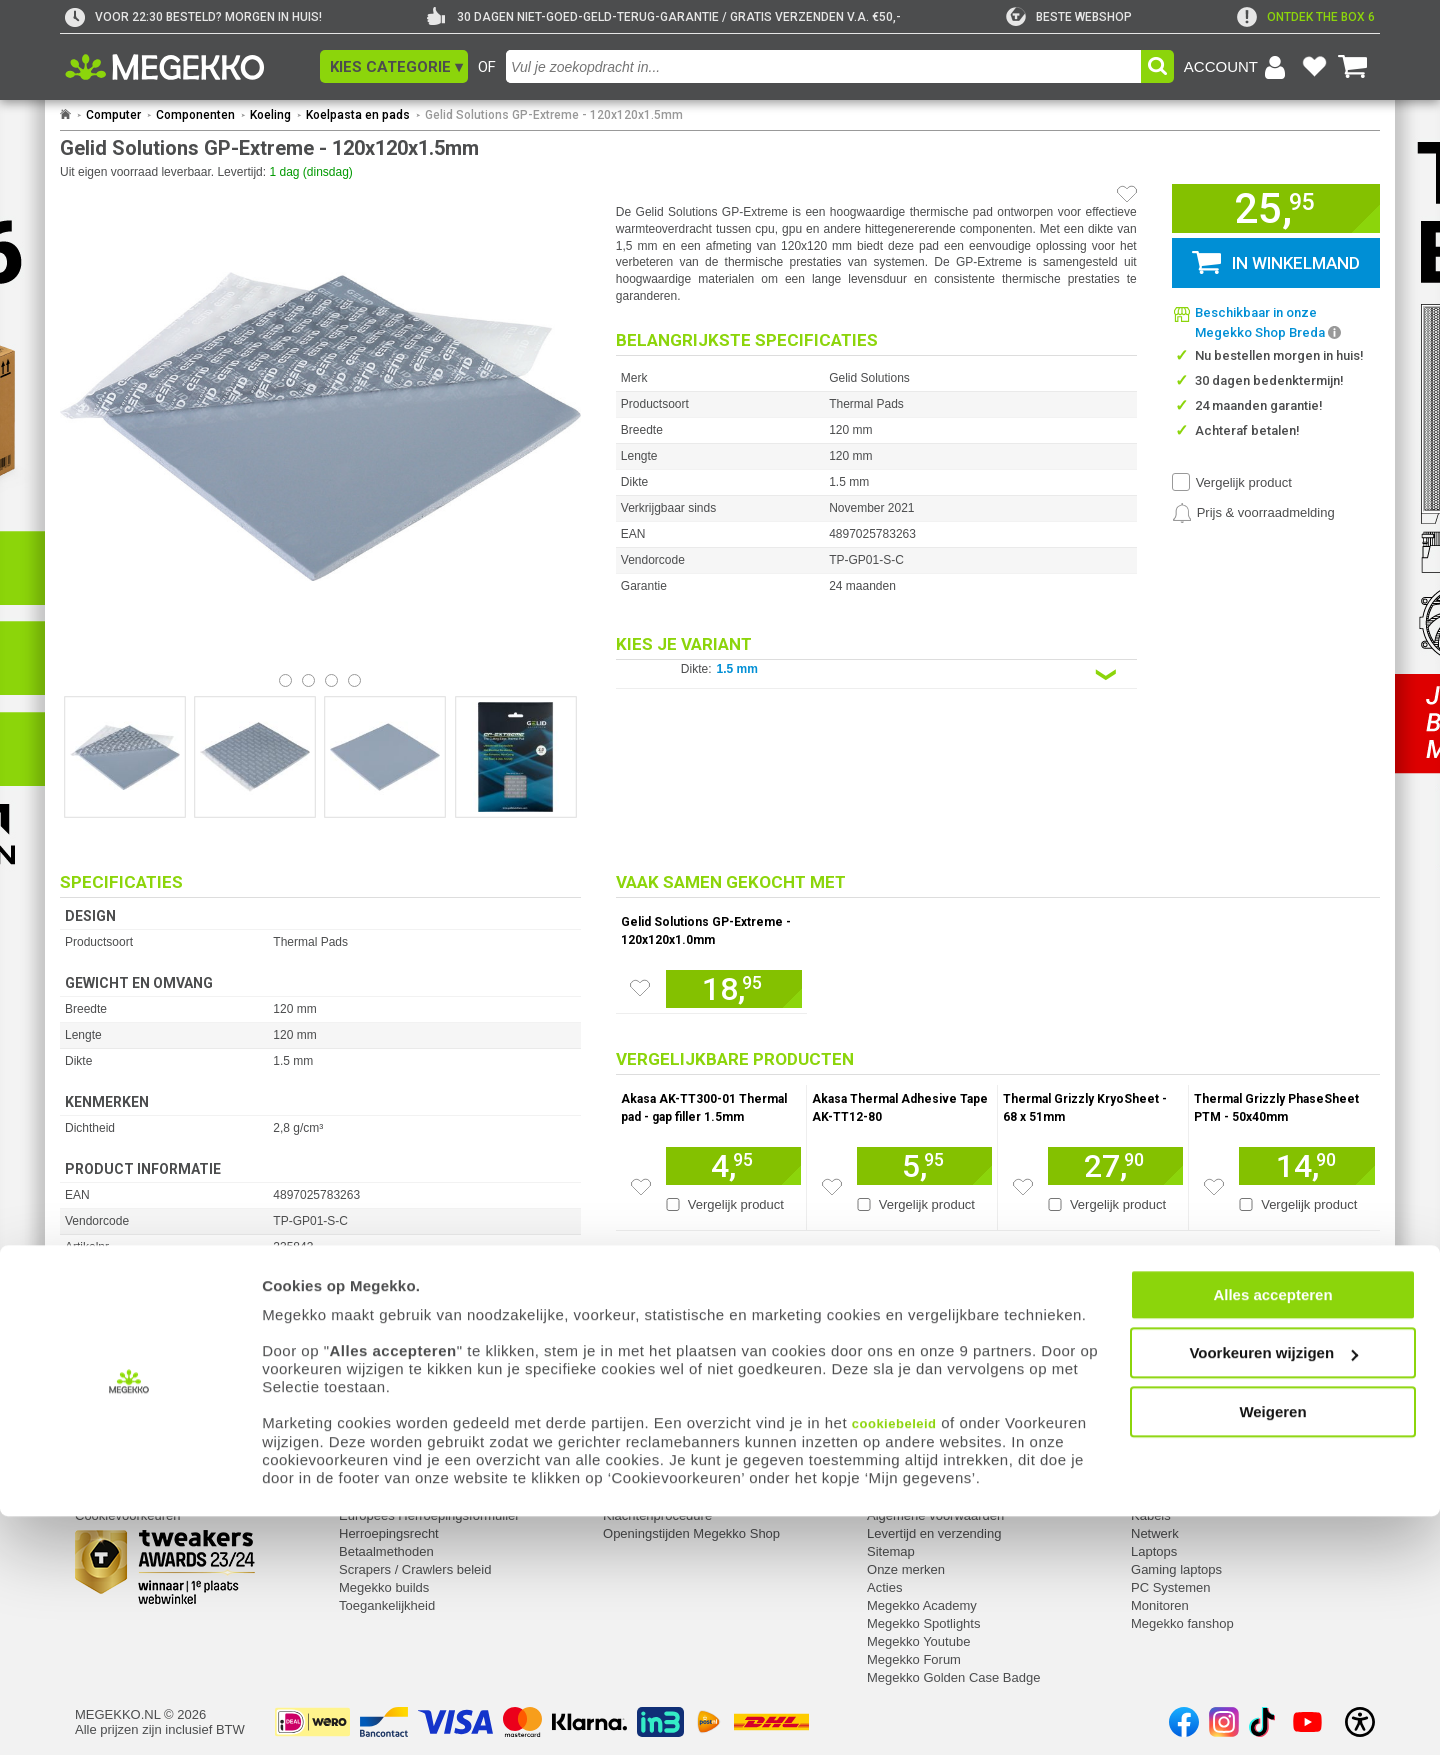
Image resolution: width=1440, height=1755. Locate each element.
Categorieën (1169, 1435)
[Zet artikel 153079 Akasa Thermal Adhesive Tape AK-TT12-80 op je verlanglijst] (832, 1187)
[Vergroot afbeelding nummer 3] (516, 757)
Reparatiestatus (384, 1479)
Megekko (895, 1435)
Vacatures (896, 1479)
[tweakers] (1069, 17)
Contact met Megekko (666, 1479)
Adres (620, 1461)
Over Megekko (909, 1461)
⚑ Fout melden (105, 1365)
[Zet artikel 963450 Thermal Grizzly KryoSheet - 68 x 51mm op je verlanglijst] (1023, 1187)
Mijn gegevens (120, 1435)
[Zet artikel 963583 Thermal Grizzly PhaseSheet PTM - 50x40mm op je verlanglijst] (1214, 1187)
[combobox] (823, 66)
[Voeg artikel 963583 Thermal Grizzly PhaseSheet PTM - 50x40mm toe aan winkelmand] (1307, 1166)
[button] (394, 66)
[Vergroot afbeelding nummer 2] (385, 757)
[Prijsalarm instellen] (1253, 513)
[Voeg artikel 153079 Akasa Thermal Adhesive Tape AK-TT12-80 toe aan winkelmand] (924, 1166)
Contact (627, 1435)
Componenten (195, 115)
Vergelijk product (1244, 482)
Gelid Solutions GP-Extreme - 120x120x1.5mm (554, 115)
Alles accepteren (1272, 1532)
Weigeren (1272, 1649)
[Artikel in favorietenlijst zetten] (1127, 194)
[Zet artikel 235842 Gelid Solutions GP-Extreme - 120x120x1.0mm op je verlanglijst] (640, 988)
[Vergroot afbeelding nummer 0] (125, 757)
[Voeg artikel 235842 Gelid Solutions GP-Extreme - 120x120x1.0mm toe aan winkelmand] (734, 989)
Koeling (270, 115)
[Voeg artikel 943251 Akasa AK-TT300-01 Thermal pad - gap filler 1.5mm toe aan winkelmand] (733, 1166)
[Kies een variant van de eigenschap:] (876, 674)
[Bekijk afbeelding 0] (285, 680)
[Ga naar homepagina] (187, 67)
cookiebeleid (894, 1661)
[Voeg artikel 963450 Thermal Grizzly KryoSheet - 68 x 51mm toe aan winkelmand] (1115, 1166)
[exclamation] (1306, 17)
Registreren (108, 1479)
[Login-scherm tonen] (1238, 67)
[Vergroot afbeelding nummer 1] (255, 757)
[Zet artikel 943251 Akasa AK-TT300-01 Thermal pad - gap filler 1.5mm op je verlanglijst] (641, 1187)
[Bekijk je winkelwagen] (1353, 67)
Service (362, 1435)
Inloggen (100, 1461)
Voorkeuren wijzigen (1273, 1591)
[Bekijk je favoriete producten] (1314, 67)
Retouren (365, 1461)
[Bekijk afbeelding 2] (331, 680)
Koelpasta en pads (358, 115)
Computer (113, 115)
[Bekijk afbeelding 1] (308, 680)
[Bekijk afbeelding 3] (354, 680)
